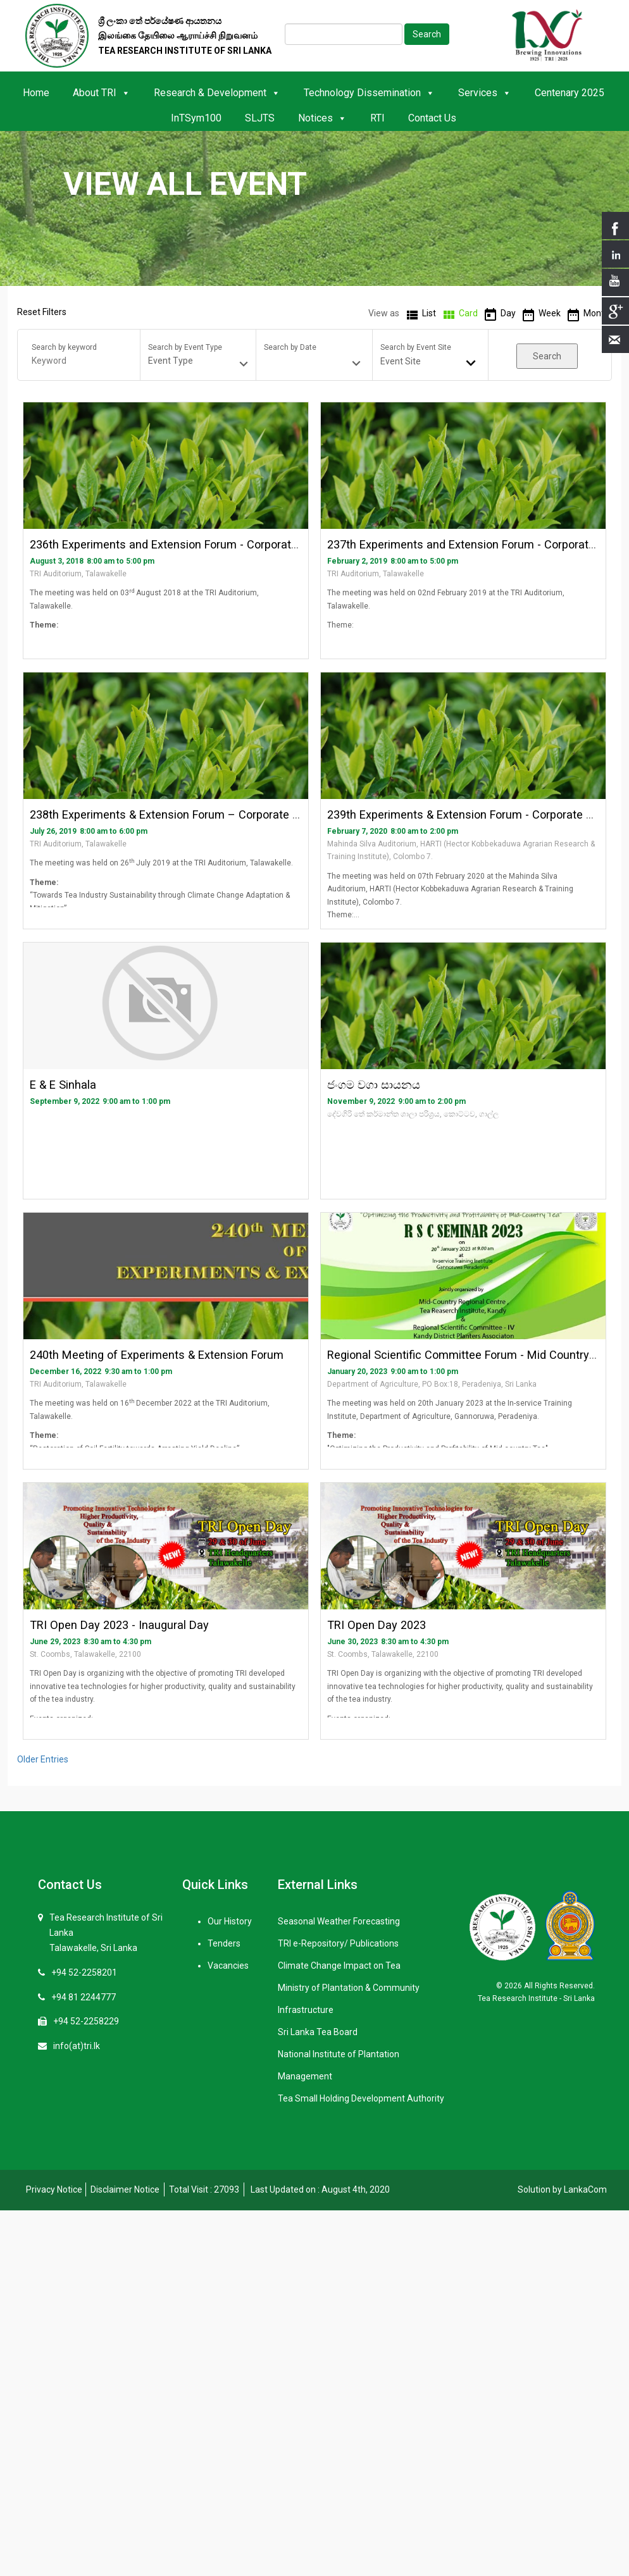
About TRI (101, 93)
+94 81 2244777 (83, 1997)
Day (508, 313)
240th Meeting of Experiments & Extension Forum (156, 1354)
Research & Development (217, 93)
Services (484, 93)
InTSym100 (196, 118)
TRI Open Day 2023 (376, 1625)
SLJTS (260, 118)
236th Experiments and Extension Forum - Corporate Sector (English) (206, 544)
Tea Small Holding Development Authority (361, 2098)
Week (550, 313)
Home (36, 93)
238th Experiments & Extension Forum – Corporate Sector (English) (201, 814)
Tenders (224, 1943)
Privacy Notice (54, 2189)
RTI (377, 118)
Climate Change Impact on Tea (339, 1965)
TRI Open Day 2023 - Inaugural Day (119, 1625)
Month (596, 313)
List (429, 313)
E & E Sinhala (63, 1084)
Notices (322, 118)
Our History (230, 1921)
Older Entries (42, 1759)
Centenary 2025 (569, 93)
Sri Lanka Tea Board (318, 2032)
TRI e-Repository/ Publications (338, 1943)
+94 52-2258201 (84, 1972)
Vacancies (228, 1965)
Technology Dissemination (369, 93)
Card (468, 313)
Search (427, 34)
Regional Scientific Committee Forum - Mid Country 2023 (472, 1354)
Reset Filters (41, 312)
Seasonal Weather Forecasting (339, 1921)
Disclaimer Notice (124, 2189)
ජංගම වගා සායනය (373, 1084)
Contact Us (432, 118)
